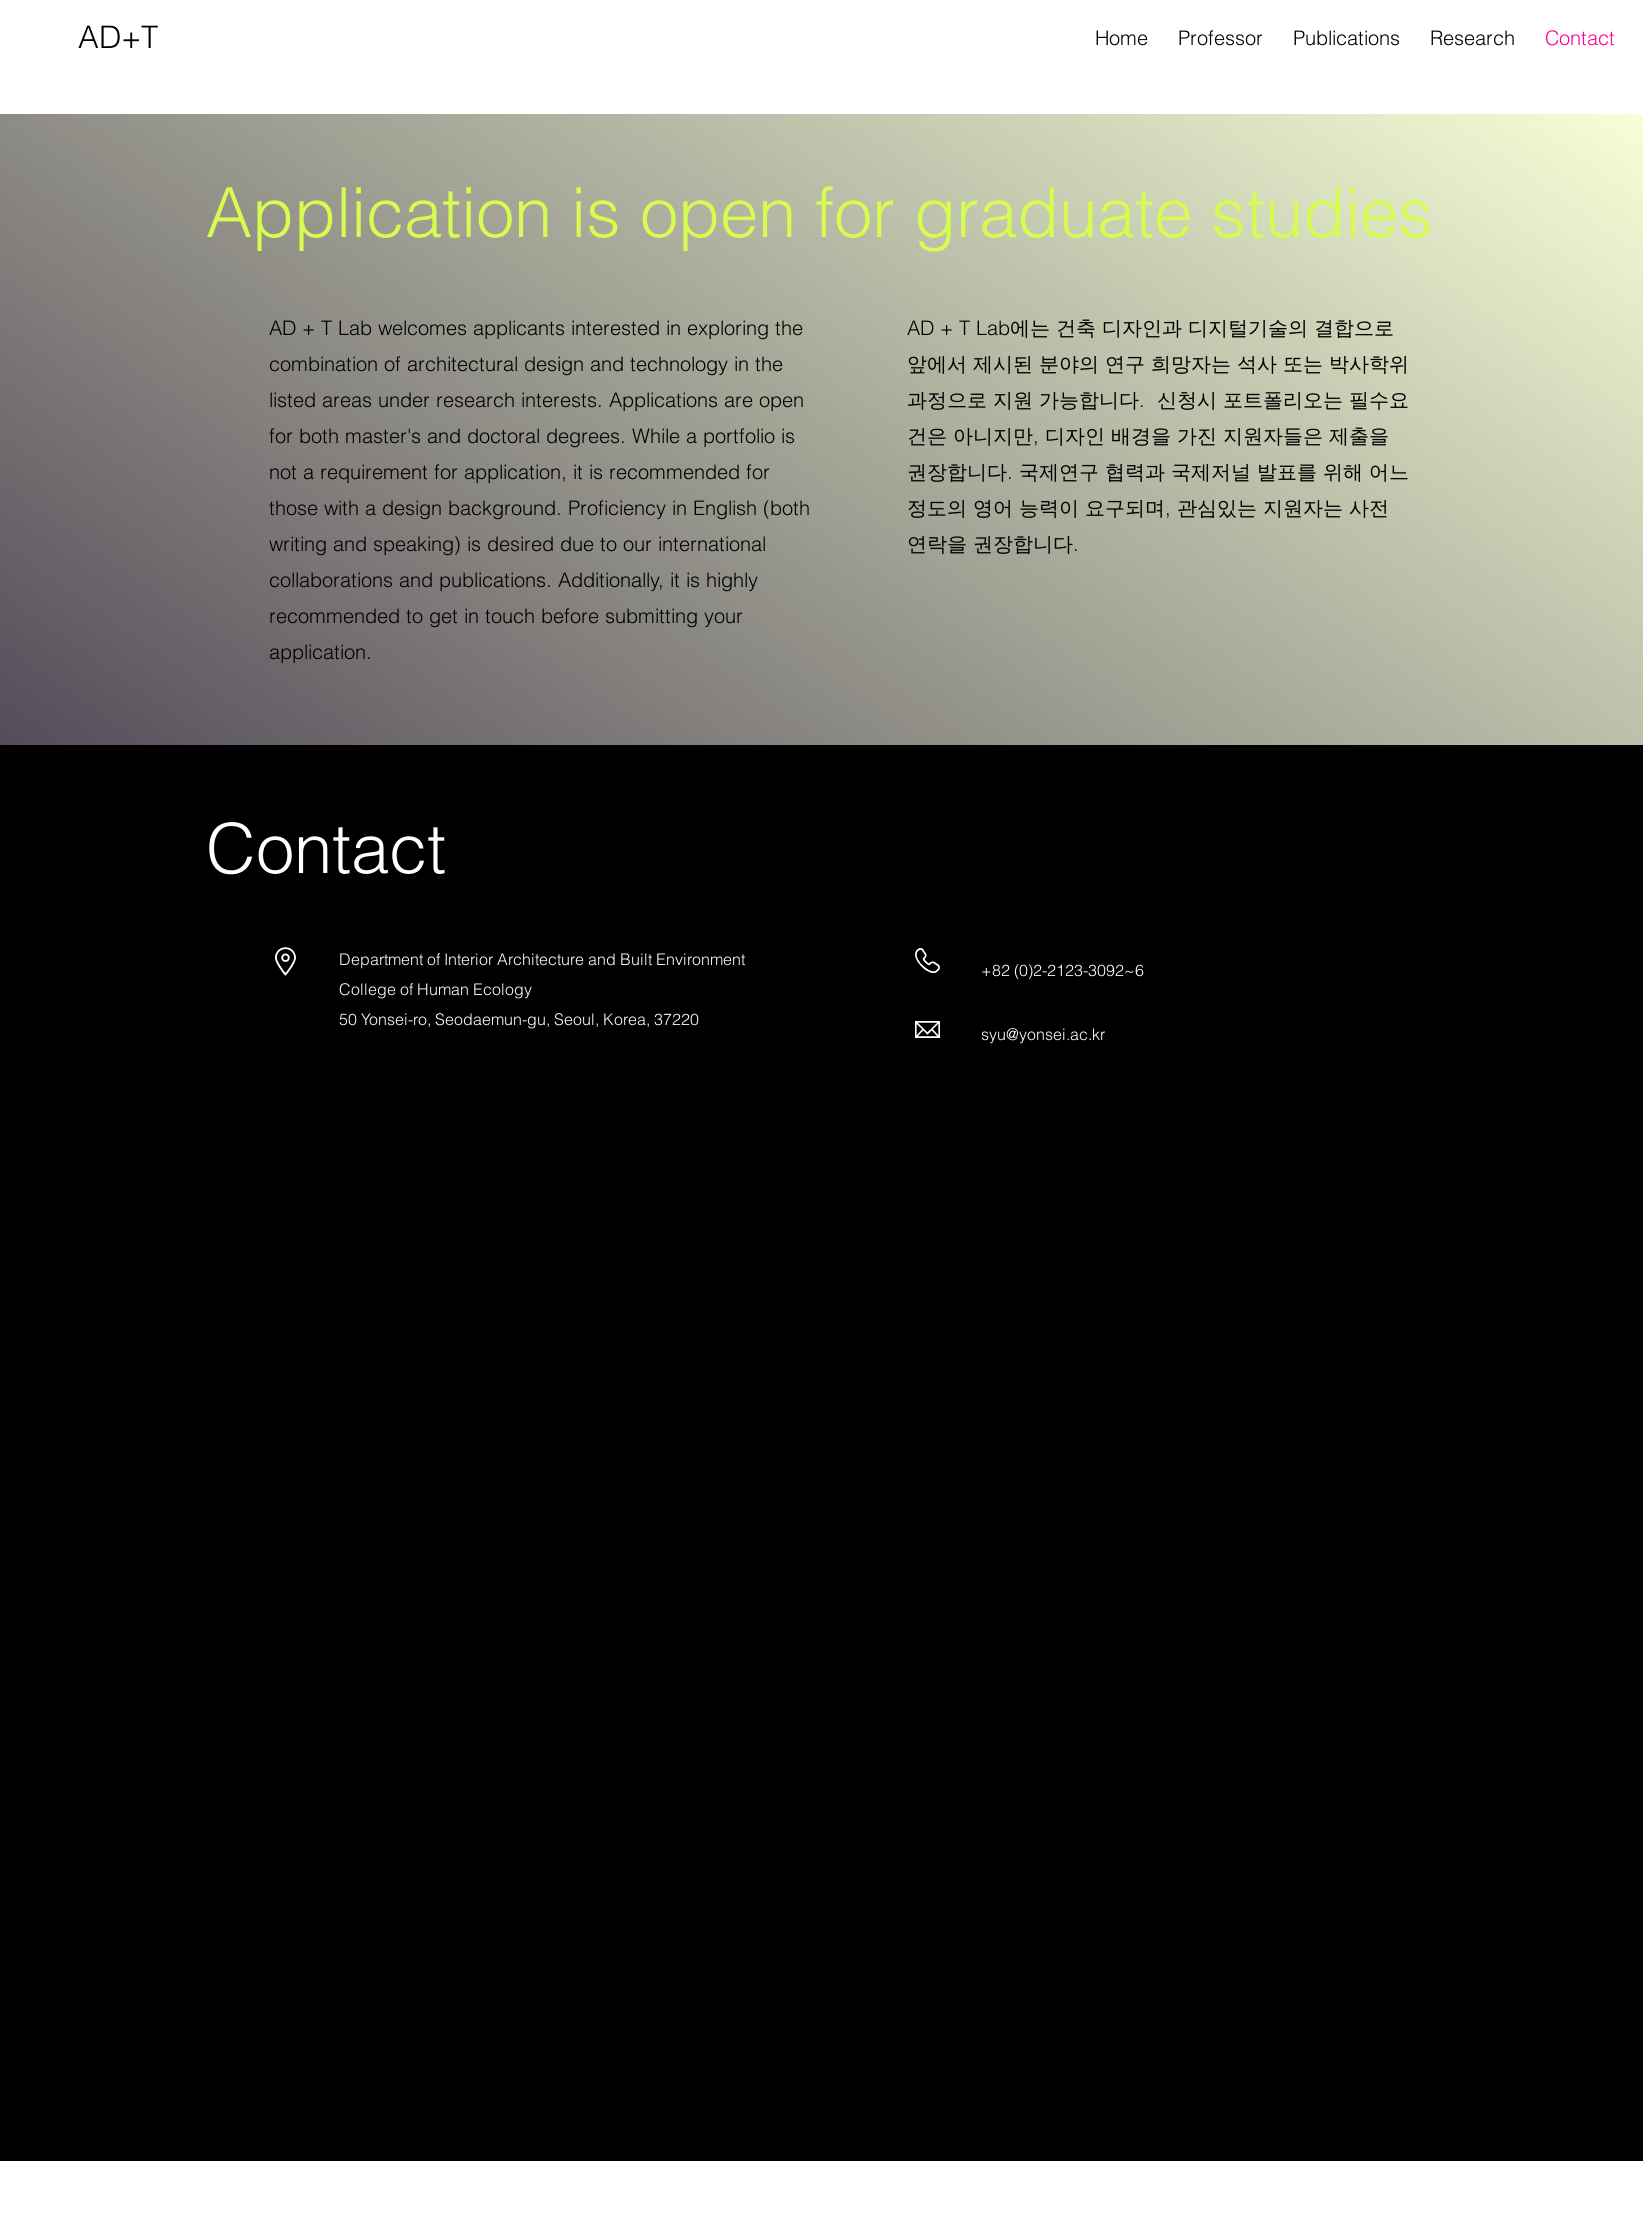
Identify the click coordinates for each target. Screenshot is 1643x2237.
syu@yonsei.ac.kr (1043, 1034)
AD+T (118, 37)
